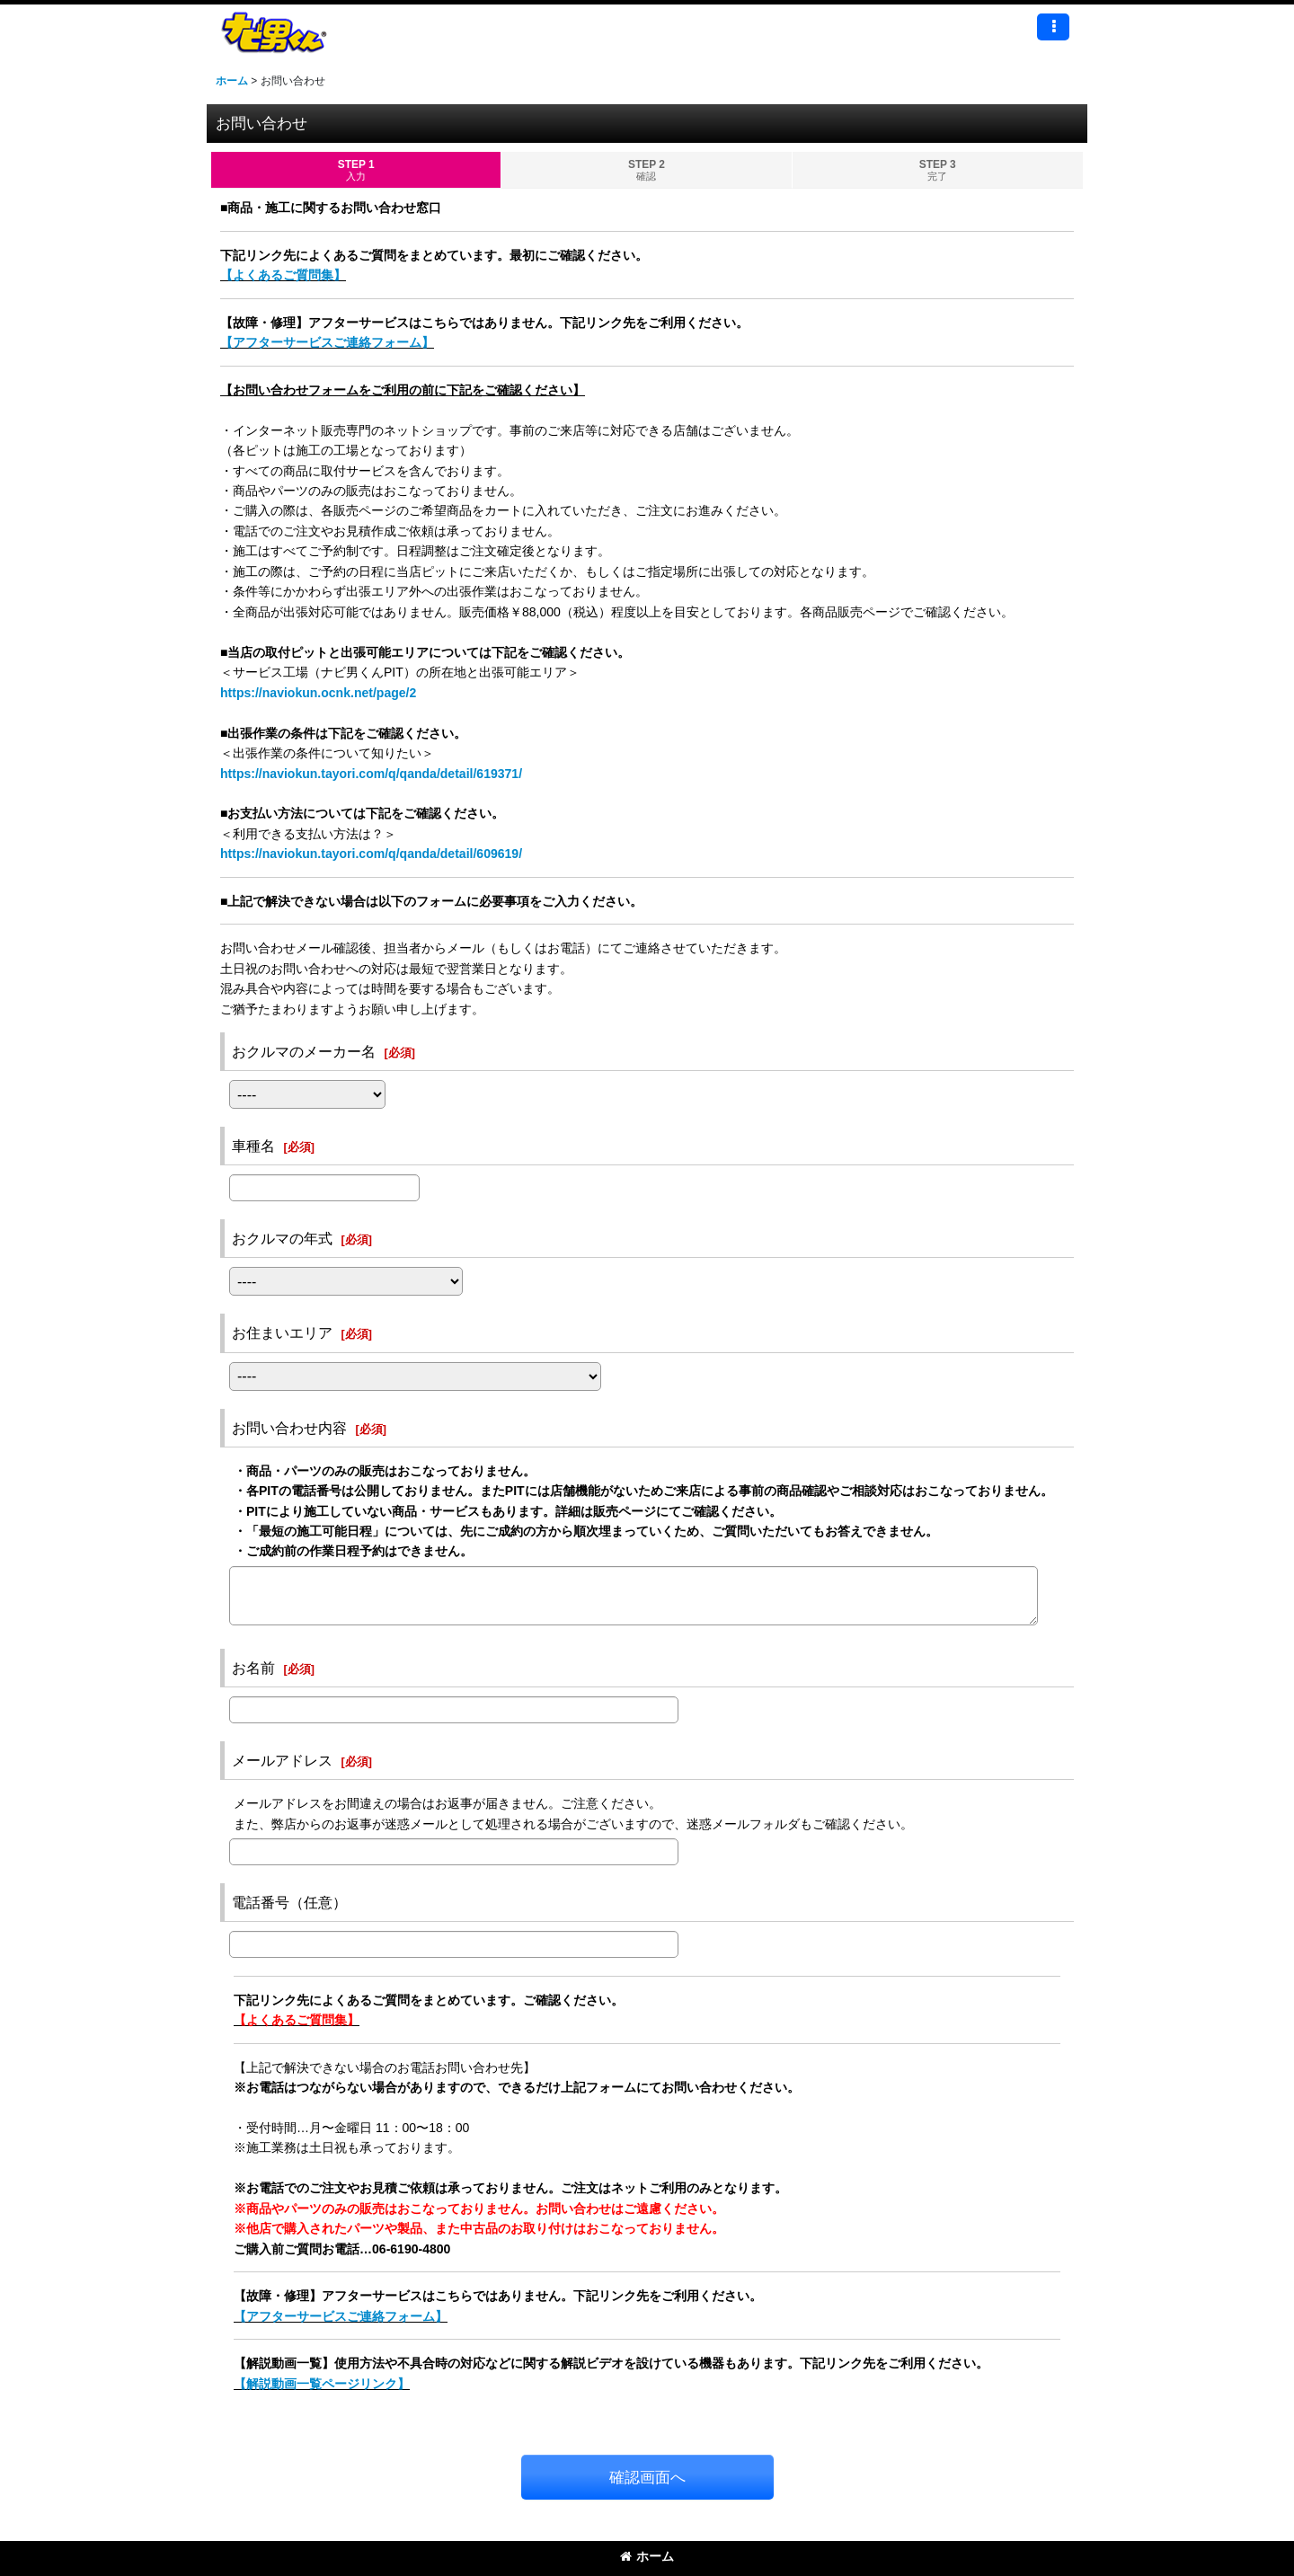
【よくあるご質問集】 (283, 275)
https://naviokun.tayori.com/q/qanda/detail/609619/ (371, 853)
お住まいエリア (282, 1332)
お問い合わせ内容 (289, 1428)
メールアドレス (282, 1760)
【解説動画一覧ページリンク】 (322, 2384)
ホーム (647, 2556)
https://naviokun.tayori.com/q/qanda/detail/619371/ (371, 773)
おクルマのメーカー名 (304, 1051)
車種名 (253, 1146)
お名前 (253, 1668)
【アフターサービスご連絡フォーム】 (327, 342)
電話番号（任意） (289, 1902)
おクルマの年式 (282, 1238)
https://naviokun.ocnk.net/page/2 (318, 693)
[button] (1053, 26)
